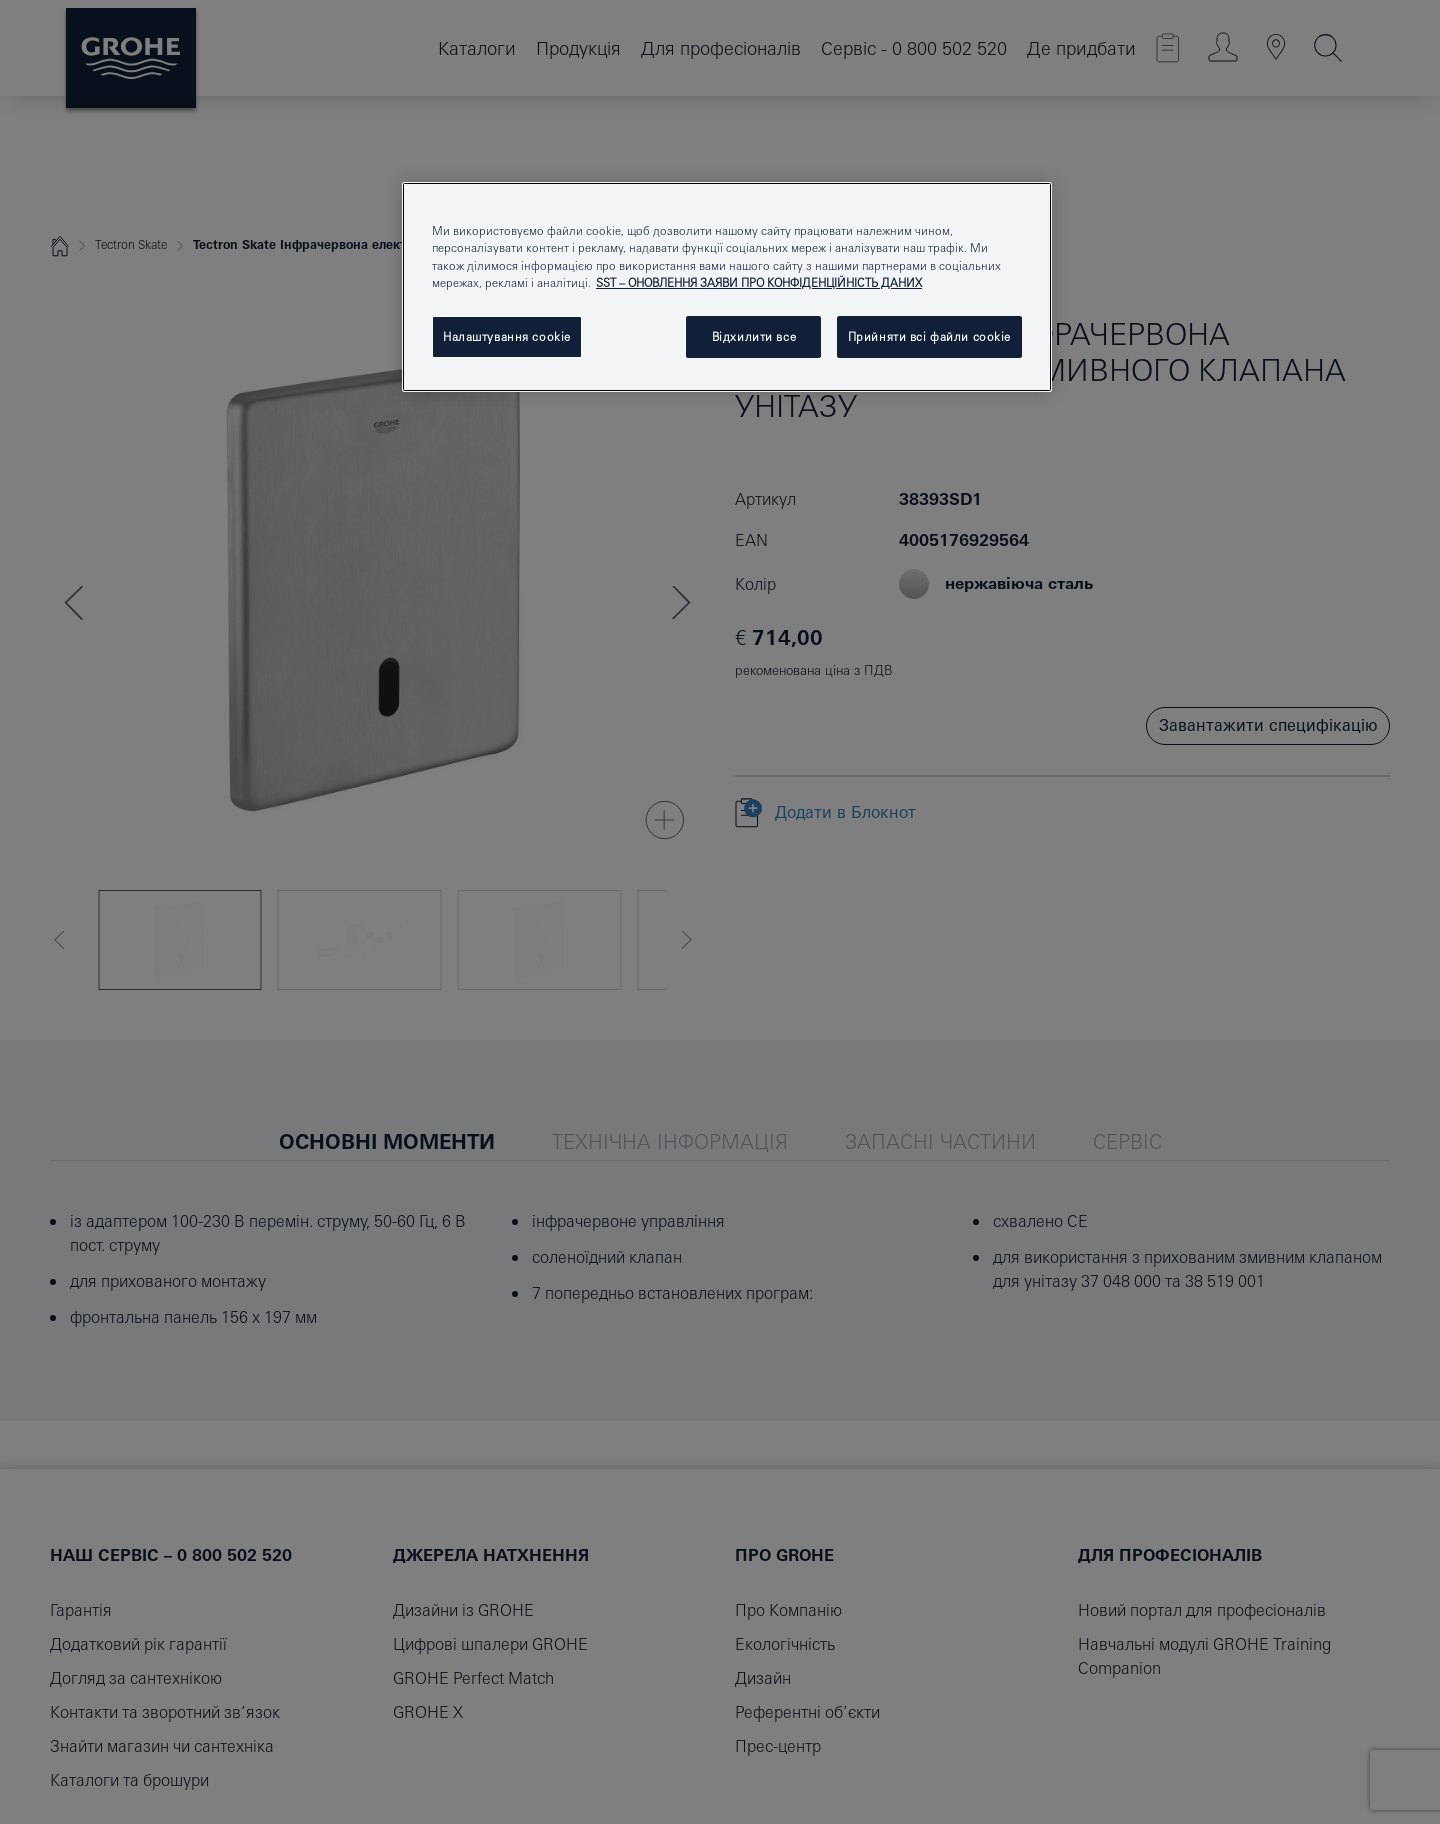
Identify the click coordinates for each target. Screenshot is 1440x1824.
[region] (727, 286)
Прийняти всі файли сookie (929, 336)
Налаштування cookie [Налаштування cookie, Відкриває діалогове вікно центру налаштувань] (507, 336)
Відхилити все (754, 336)
